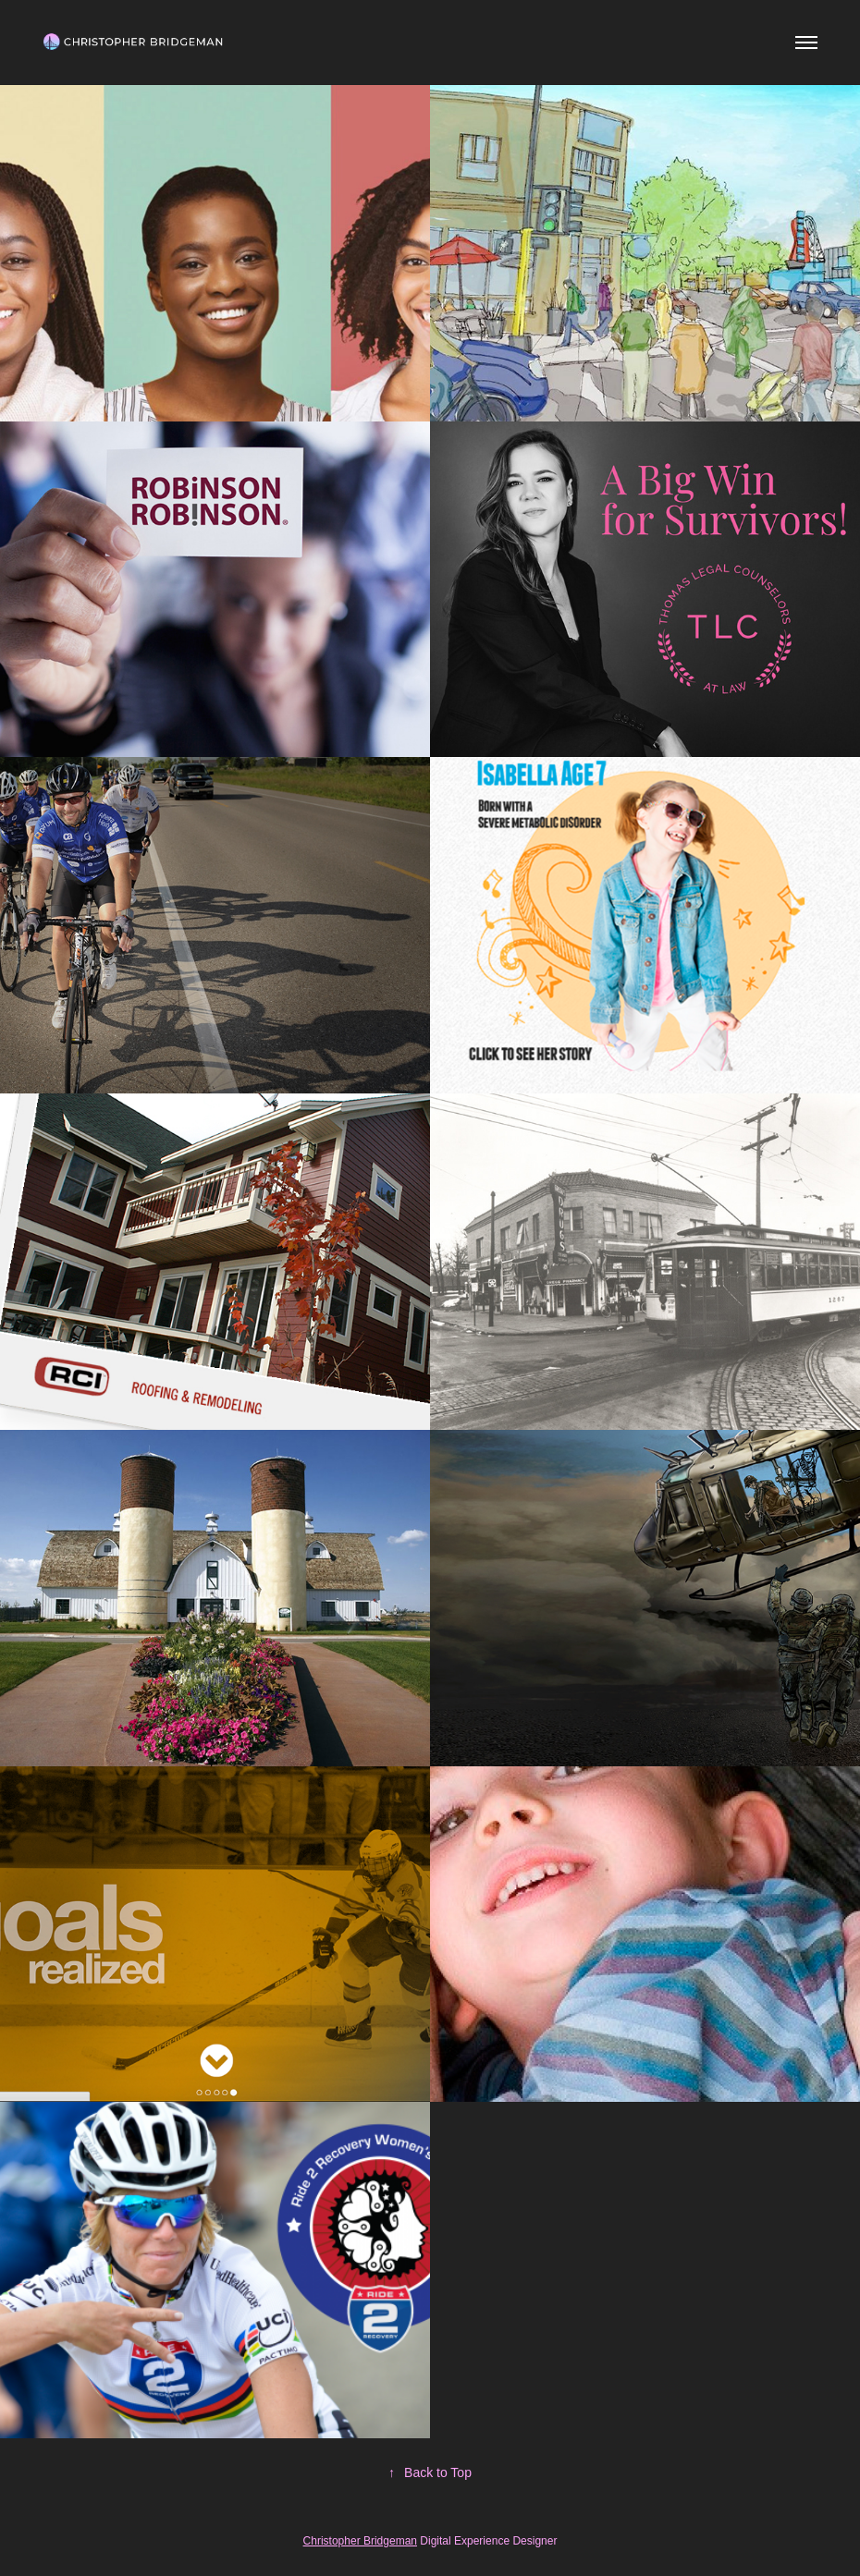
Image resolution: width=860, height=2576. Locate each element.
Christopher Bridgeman (360, 2540)
